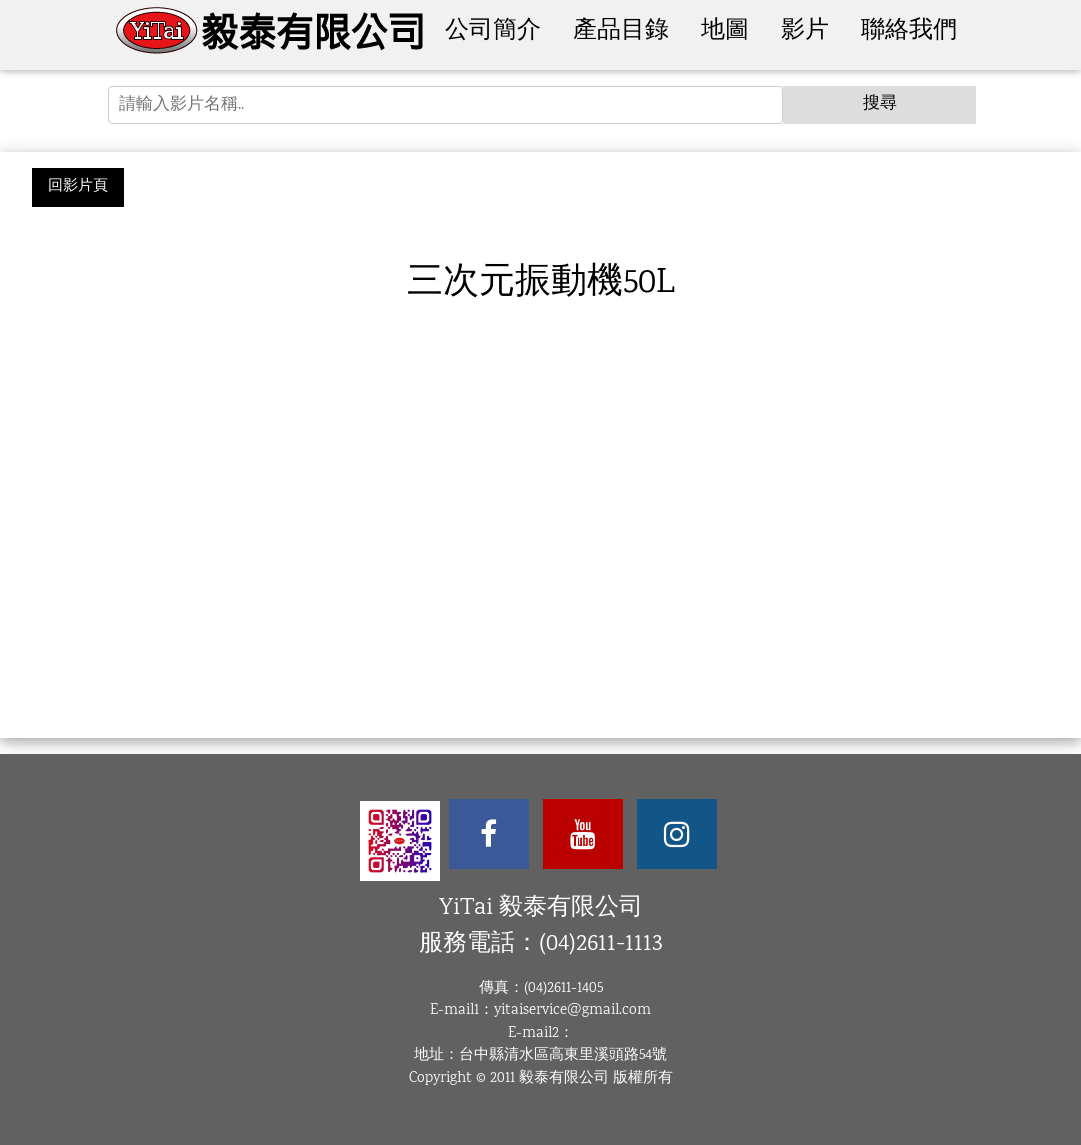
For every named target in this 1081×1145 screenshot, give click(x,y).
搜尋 (880, 104)
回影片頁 (78, 187)
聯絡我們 (909, 31)
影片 (805, 31)
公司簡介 (493, 31)
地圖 (725, 31)
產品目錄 (621, 31)
